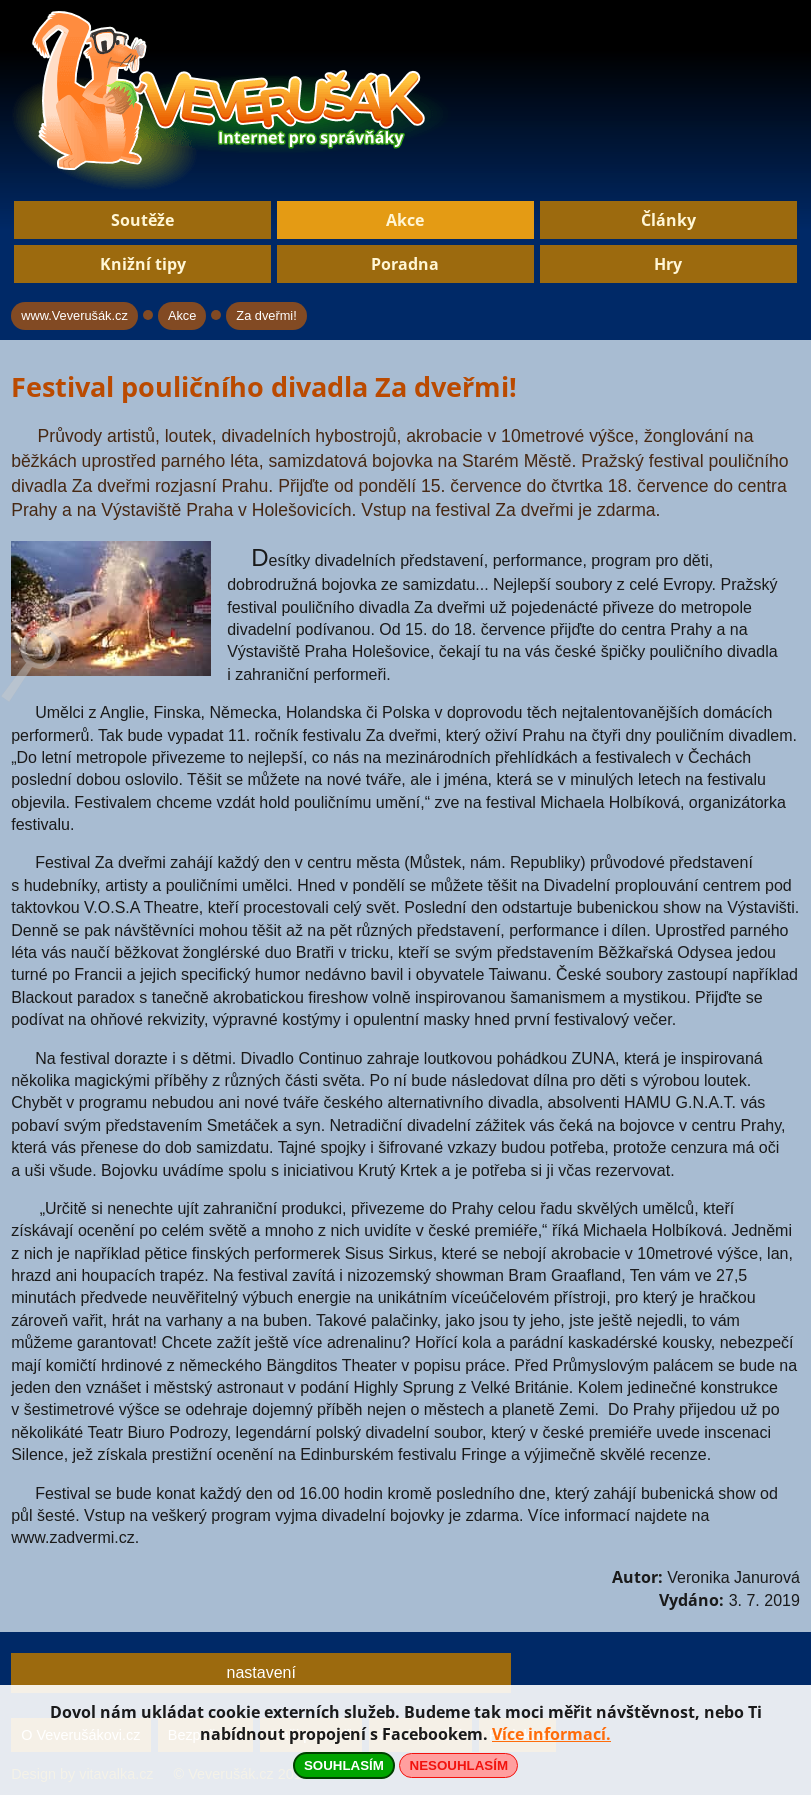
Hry (668, 264)
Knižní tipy (143, 264)
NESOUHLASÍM (459, 1765)
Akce (405, 220)
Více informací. (551, 1734)
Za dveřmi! (266, 315)
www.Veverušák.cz (74, 315)
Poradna (405, 264)
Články (668, 220)
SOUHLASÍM (344, 1765)
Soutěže (142, 220)
